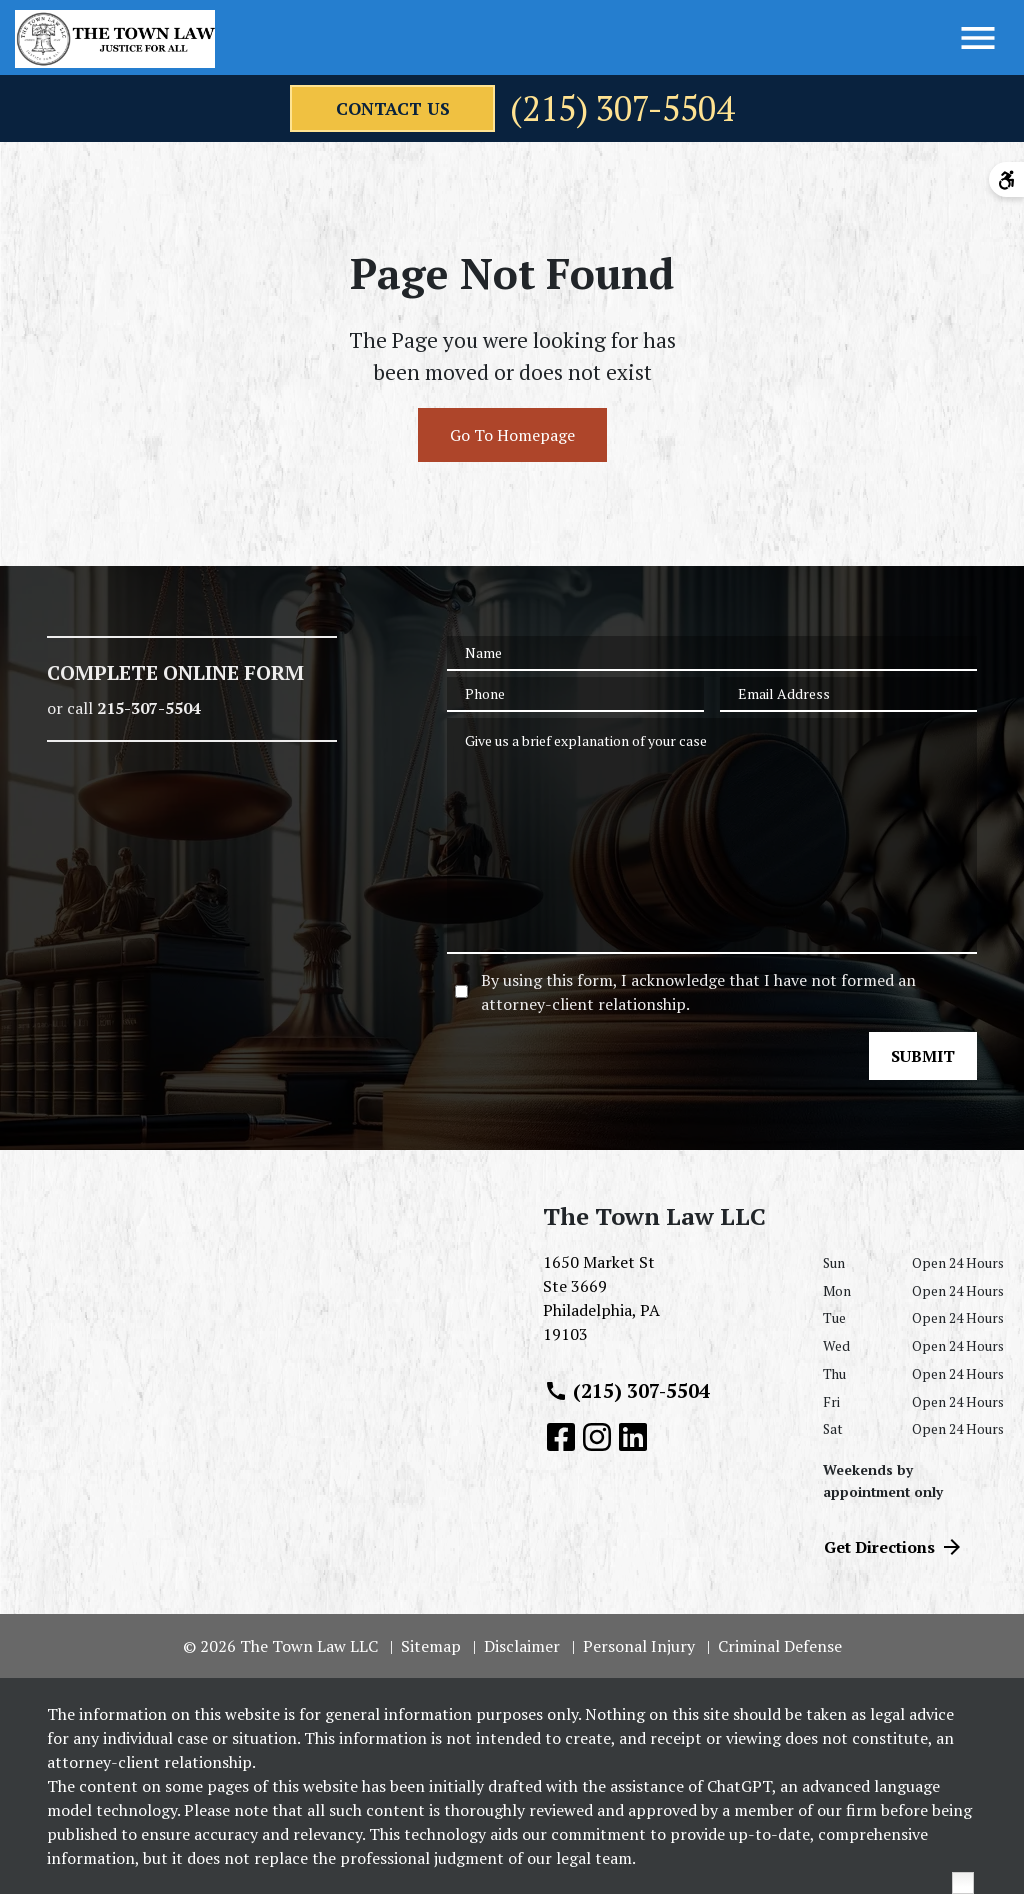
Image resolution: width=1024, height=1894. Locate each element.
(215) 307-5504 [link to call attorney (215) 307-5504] (627, 1390)
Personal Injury (639, 1646)
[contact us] (385, 109)
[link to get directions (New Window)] (668, 1306)
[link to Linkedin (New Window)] (633, 1437)
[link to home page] (115, 39)
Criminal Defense (780, 1646)
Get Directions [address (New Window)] (894, 1547)
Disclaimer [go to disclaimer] (522, 1646)
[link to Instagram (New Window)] (597, 1437)
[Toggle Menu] (978, 38)
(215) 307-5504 (624, 109)
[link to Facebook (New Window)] (561, 1437)
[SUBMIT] (923, 1056)
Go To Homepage (512, 435)
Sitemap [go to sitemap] (431, 1646)
